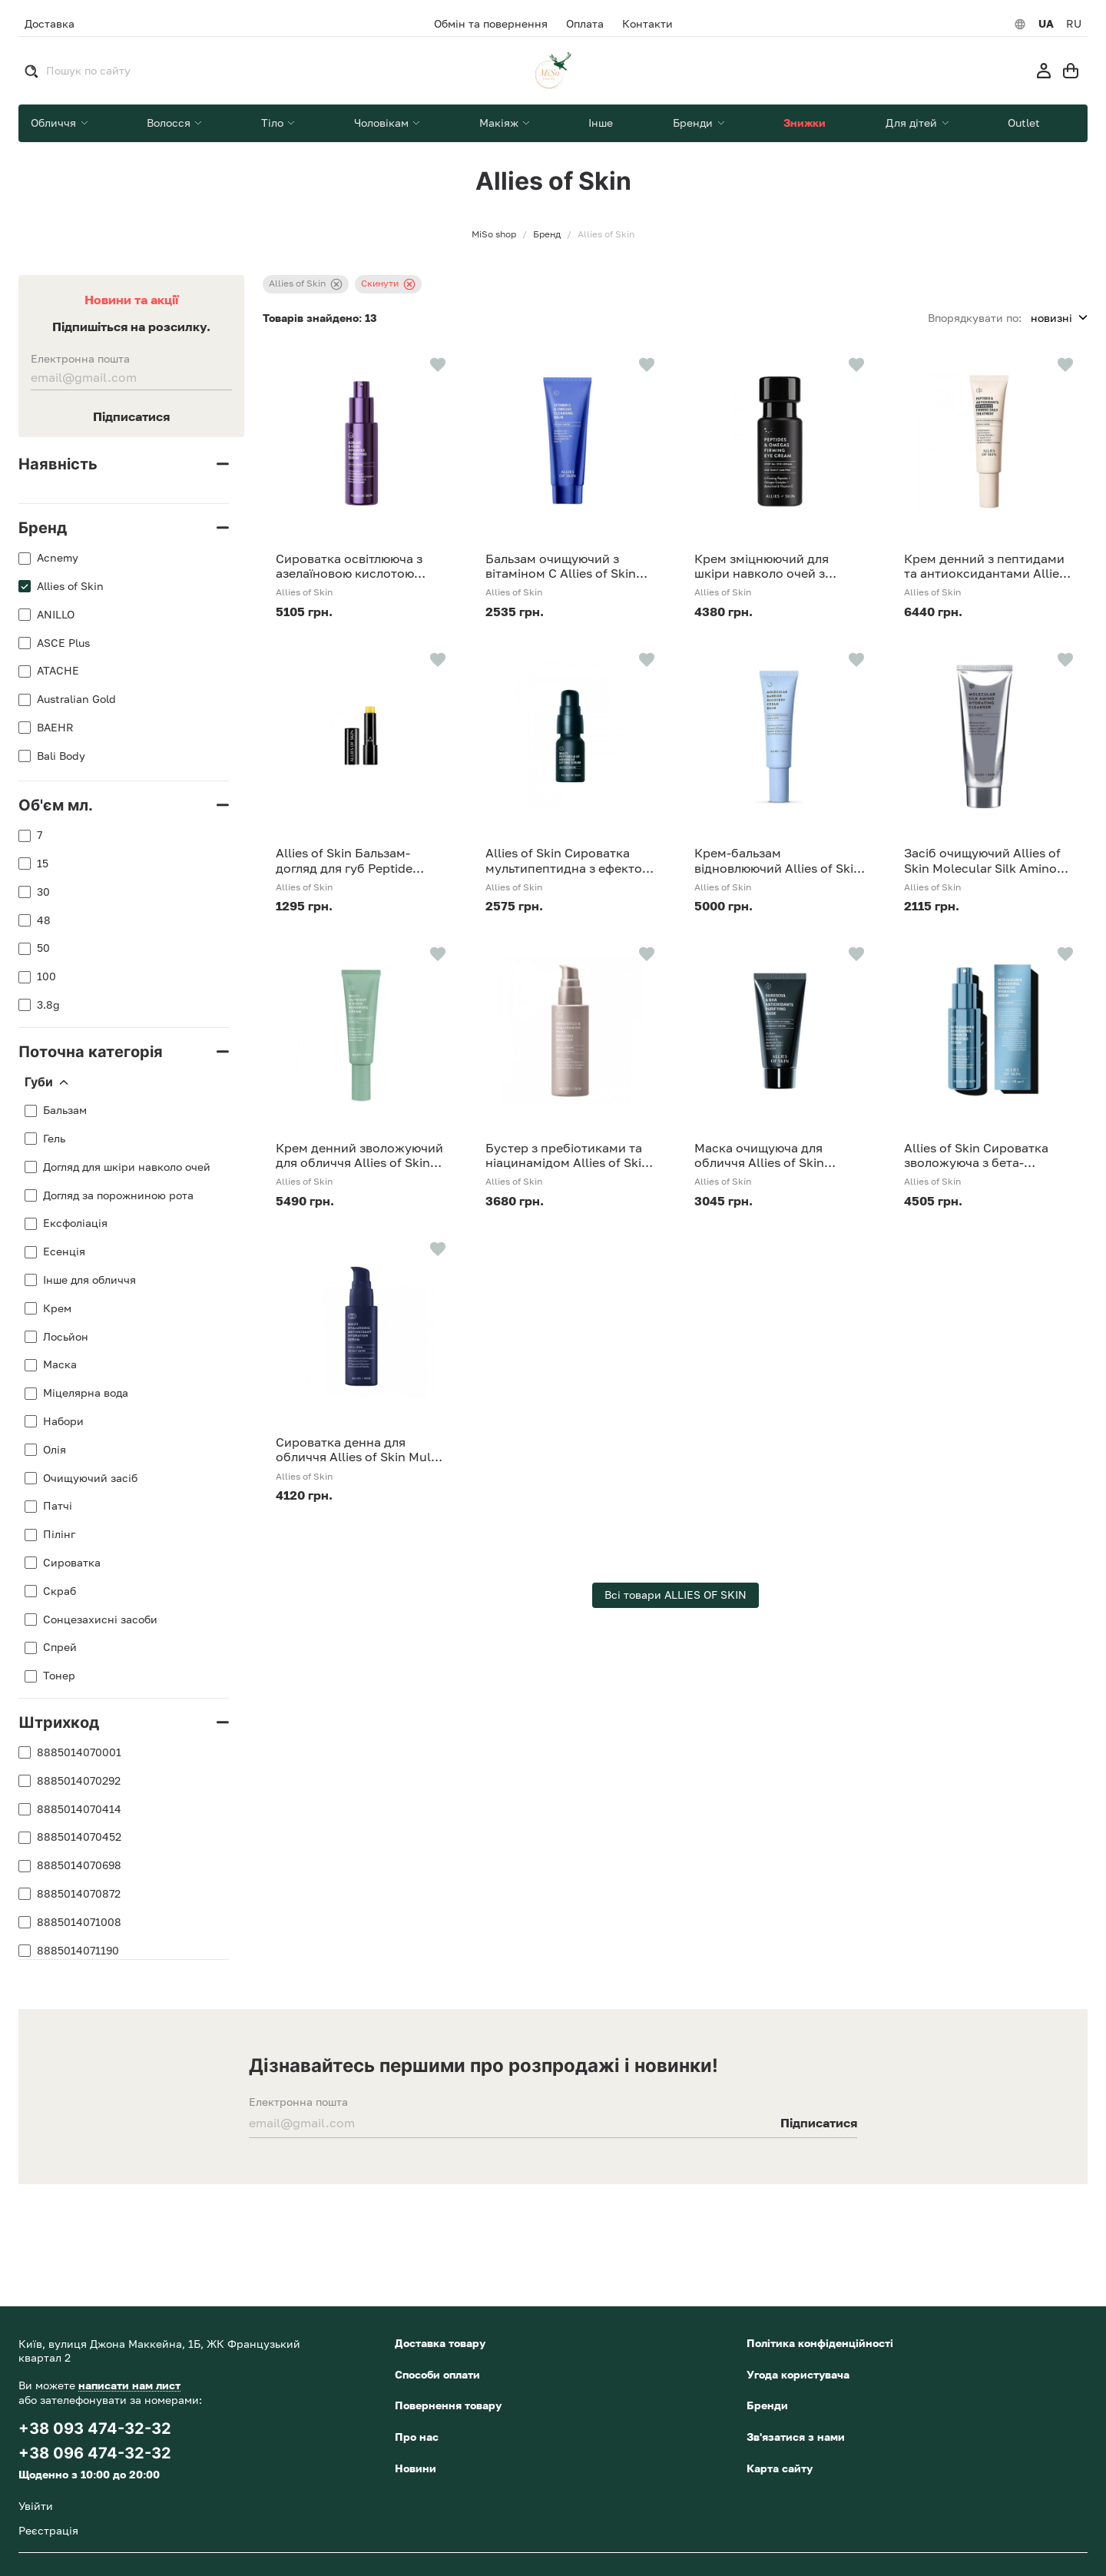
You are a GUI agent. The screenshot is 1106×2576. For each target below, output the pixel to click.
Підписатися (131, 416)
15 (42, 863)
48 (44, 920)
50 (43, 948)
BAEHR (55, 727)
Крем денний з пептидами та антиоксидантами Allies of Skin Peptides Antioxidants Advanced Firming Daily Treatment (984, 566)
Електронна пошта (80, 359)
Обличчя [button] (55, 122)
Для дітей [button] (913, 122)
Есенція (64, 1251)
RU (1073, 24)
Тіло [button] (273, 122)
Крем (57, 1308)
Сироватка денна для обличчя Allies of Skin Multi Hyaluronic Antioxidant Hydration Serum (357, 1449)
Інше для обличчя (89, 1280)
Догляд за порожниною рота (118, 1195)
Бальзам (65, 1110)
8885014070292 (79, 1781)
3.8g (48, 1005)
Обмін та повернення (491, 24)
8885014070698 (79, 1865)
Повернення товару (448, 2405)
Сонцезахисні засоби (100, 1619)
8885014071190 (78, 1950)
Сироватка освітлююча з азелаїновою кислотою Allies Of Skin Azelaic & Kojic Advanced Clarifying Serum (359, 566)
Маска (60, 1364)
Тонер (59, 1675)
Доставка (50, 23)
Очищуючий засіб (90, 1478)
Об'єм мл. (55, 805)
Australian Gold (76, 699)
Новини (415, 2468)
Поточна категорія (90, 1051)
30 (43, 892)
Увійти (35, 2505)
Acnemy (57, 558)
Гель (54, 1138)
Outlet (1024, 122)
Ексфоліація (75, 1223)
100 (46, 976)
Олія (54, 1450)
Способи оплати (437, 2374)
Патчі (57, 1506)
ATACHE (58, 671)
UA (1046, 24)
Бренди (767, 2405)
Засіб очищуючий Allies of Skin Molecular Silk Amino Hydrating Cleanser (982, 860)
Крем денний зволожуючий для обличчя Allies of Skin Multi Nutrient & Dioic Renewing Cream (359, 1155)
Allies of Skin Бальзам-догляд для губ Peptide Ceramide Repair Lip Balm (351, 860)
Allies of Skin (70, 586)
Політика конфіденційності (820, 2342)
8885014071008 (79, 1922)
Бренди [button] (694, 122)
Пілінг (59, 1534)
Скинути (388, 283)
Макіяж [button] (500, 122)
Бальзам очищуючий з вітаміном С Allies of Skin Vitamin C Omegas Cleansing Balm (569, 566)
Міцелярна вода (85, 1393)
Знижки (804, 122)
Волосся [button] (170, 122)
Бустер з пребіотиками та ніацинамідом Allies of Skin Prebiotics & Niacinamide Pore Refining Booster (567, 1155)
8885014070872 (79, 1894)
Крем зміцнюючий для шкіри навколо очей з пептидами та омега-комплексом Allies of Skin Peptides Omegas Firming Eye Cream (771, 566)
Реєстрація (48, 2530)
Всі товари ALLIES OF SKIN (675, 1594)
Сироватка (72, 1563)
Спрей (60, 1647)
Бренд (42, 527)
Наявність (58, 464)
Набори (63, 1421)
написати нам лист (129, 2385)
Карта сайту (780, 2468)
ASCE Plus (63, 643)
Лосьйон (65, 1337)
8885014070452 (79, 1837)
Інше (600, 122)
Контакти (647, 24)
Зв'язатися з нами (796, 2436)
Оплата (585, 24)
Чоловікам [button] (383, 122)
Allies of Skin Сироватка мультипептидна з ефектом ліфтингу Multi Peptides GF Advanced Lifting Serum (568, 860)
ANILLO (56, 614)
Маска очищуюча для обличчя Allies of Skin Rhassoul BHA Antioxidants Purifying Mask (775, 1155)
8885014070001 (79, 1752)
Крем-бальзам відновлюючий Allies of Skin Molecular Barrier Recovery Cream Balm (777, 860)
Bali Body (61, 756)
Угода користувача (798, 2374)
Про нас (417, 2436)
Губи (46, 1082)
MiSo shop (494, 234)
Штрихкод (58, 1722)
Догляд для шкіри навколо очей (126, 1167)
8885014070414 (79, 1809)
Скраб (59, 1591)
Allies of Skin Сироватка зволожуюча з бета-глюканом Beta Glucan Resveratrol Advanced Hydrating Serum (976, 1155)
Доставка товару (440, 2342)
